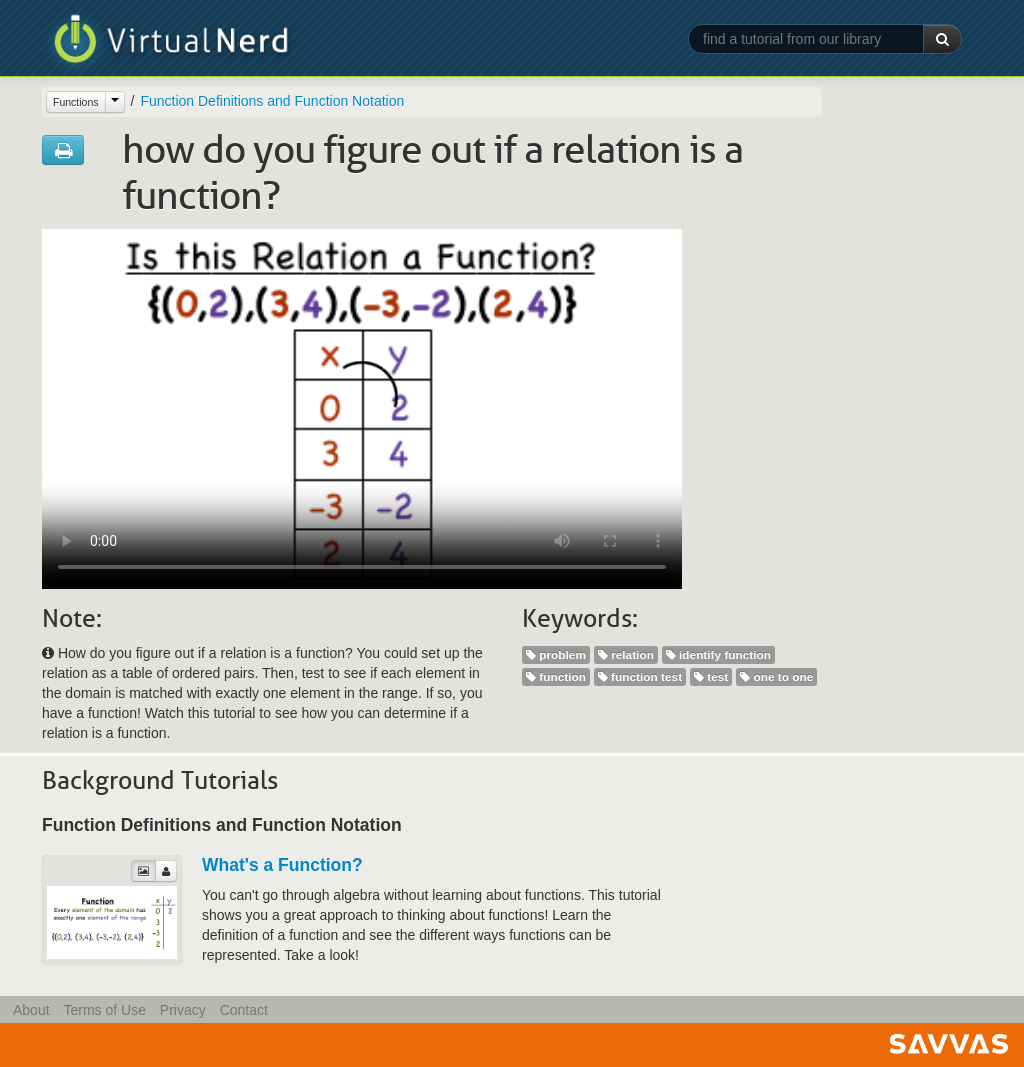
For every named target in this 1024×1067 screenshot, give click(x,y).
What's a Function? (282, 865)
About (31, 1010)
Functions (76, 102)
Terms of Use (104, 1010)
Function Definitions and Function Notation (272, 101)
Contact (244, 1010)
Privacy (183, 1010)
